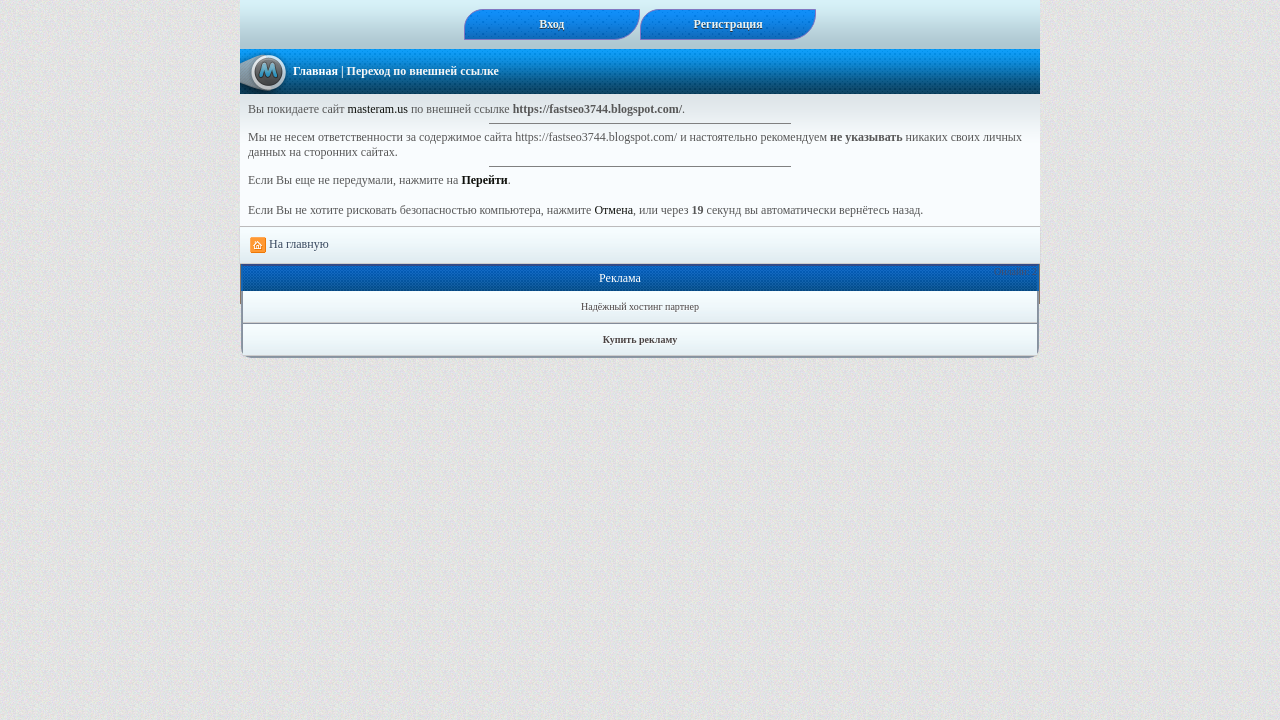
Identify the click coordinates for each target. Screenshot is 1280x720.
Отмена (613, 210)
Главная (315, 71)
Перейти (484, 180)
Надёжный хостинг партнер (640, 306)
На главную (289, 245)
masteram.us (378, 109)
